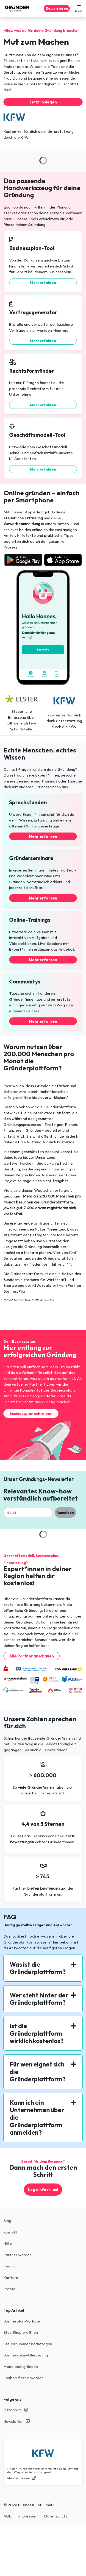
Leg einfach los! (43, 2189)
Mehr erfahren (43, 282)
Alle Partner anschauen (31, 1656)
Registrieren (57, 8)
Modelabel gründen (20, 2366)
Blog (7, 2220)
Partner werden (17, 2254)
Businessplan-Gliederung (25, 2355)
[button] (79, 8)
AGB (7, 2516)
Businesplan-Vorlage (21, 2321)
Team (8, 2266)
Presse (9, 2288)
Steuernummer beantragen (27, 2343)
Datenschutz (55, 2516)
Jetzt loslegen (43, 102)
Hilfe (7, 2243)
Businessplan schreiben (31, 1413)
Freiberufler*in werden (23, 2377)
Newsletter (16, 2421)
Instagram (15, 2409)
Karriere (10, 2277)
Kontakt (10, 2232)
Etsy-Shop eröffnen (20, 2332)
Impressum (27, 2516)
